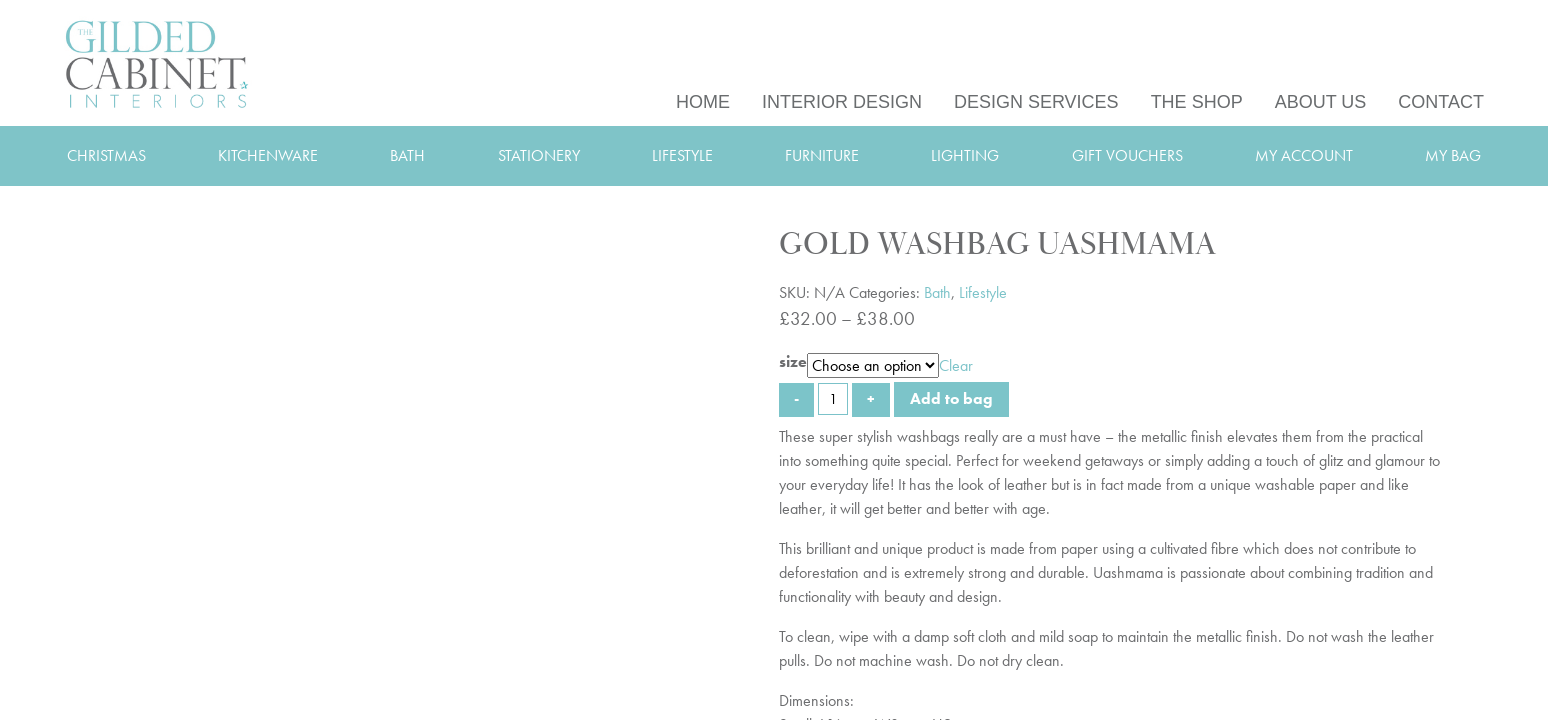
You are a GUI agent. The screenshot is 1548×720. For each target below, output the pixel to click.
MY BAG (1453, 155)
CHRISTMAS (106, 155)
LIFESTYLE (682, 155)
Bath (937, 292)
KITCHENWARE (268, 155)
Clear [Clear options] (956, 365)
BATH (407, 155)
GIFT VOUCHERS (1127, 155)
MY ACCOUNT (1304, 155)
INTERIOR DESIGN (842, 102)
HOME (703, 102)
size (793, 361)
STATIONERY (539, 155)
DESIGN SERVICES (1036, 102)
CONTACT (1441, 102)
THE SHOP (1197, 102)
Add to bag (951, 398)
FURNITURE (822, 155)
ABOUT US (1321, 102)
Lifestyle (983, 292)
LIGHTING (965, 155)
